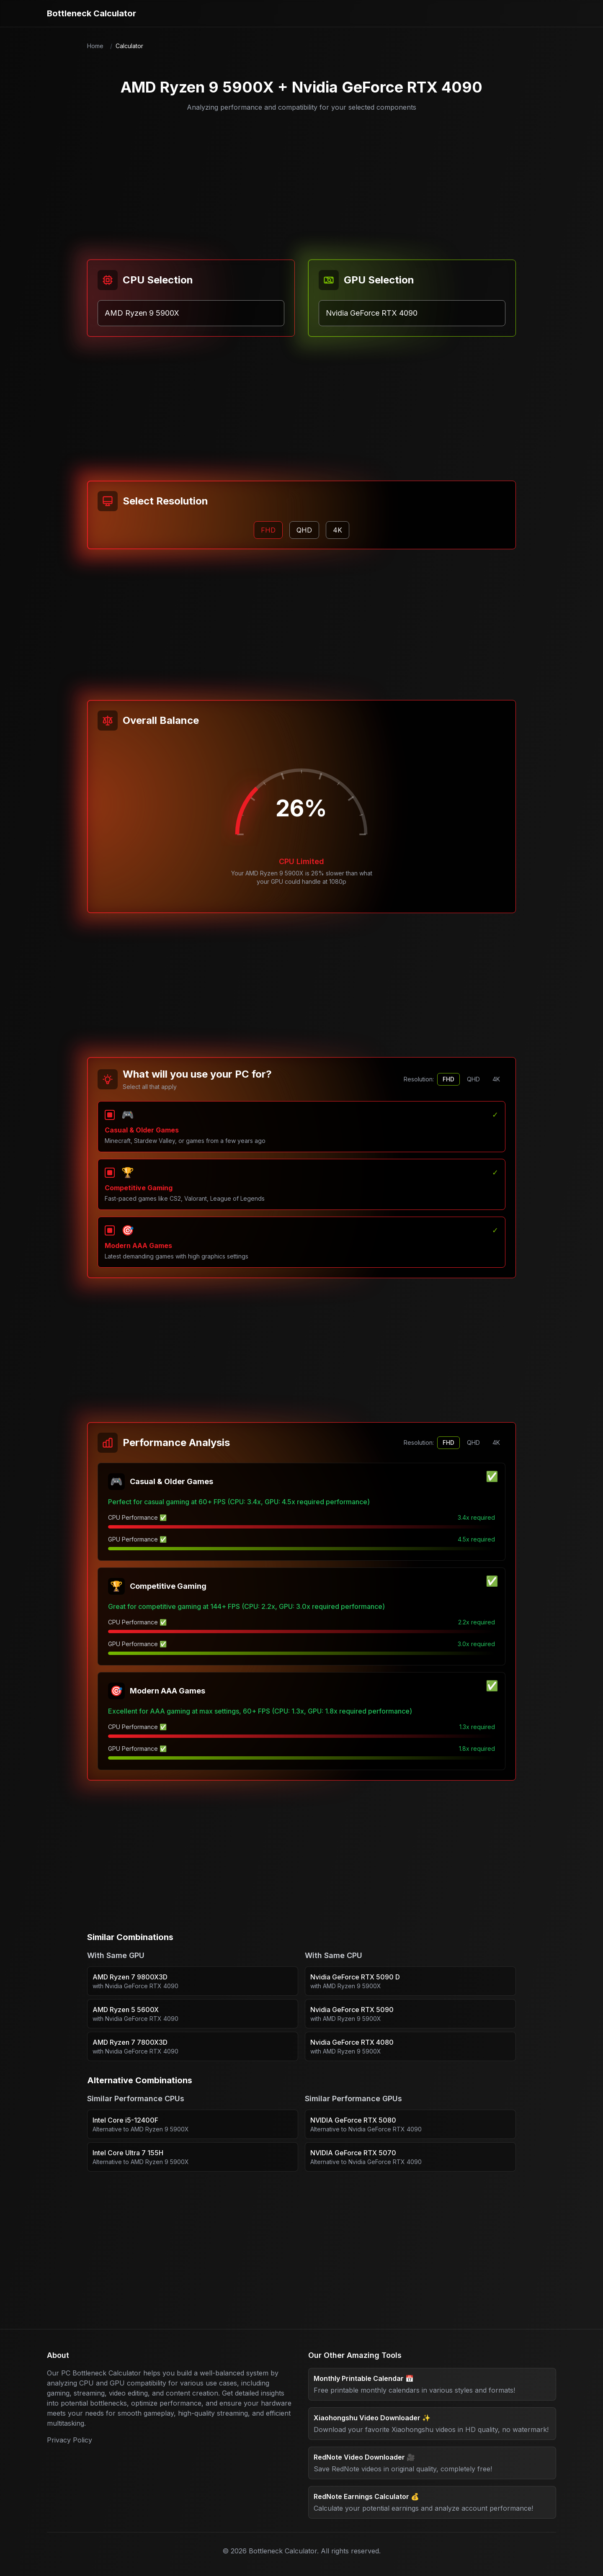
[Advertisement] (301, 180)
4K (496, 1079)
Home (95, 45)
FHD (448, 1079)
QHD (473, 1079)
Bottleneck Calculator (91, 13)
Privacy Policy (69, 2440)
